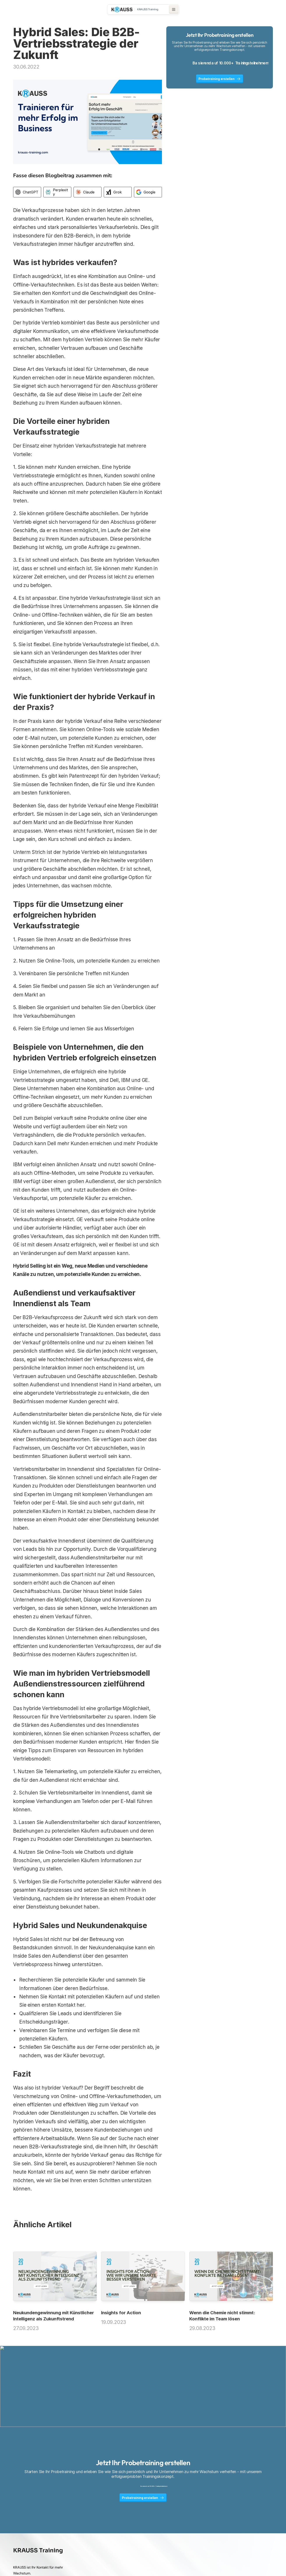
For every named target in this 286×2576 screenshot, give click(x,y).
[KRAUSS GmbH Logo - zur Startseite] (70, 9)
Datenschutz (48, 2562)
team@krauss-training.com (47, 2531)
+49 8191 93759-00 (36, 2525)
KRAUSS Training (95, 9)
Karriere (166, 9)
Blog (152, 9)
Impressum (22, 2562)
